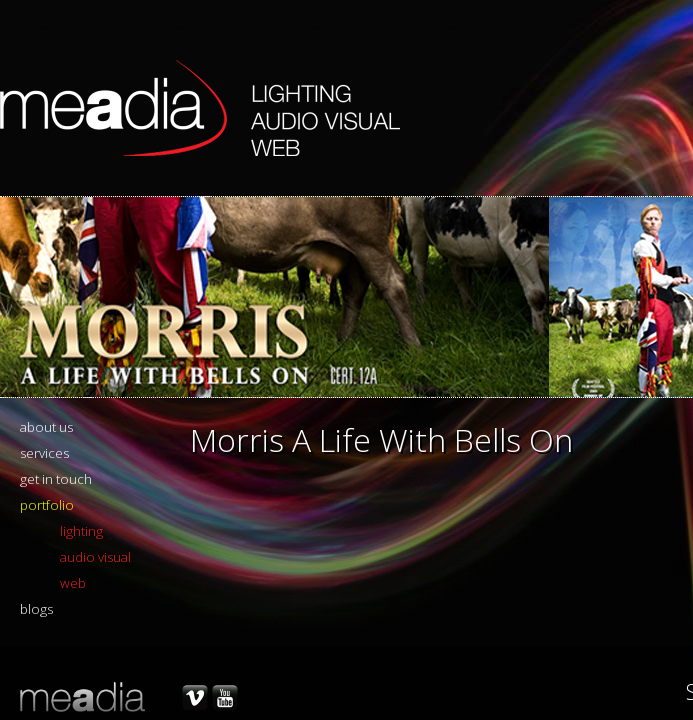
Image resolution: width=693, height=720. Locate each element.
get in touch (56, 479)
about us (46, 427)
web (73, 583)
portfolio (47, 505)
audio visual (95, 557)
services (44, 453)
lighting (81, 531)
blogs (36, 609)
